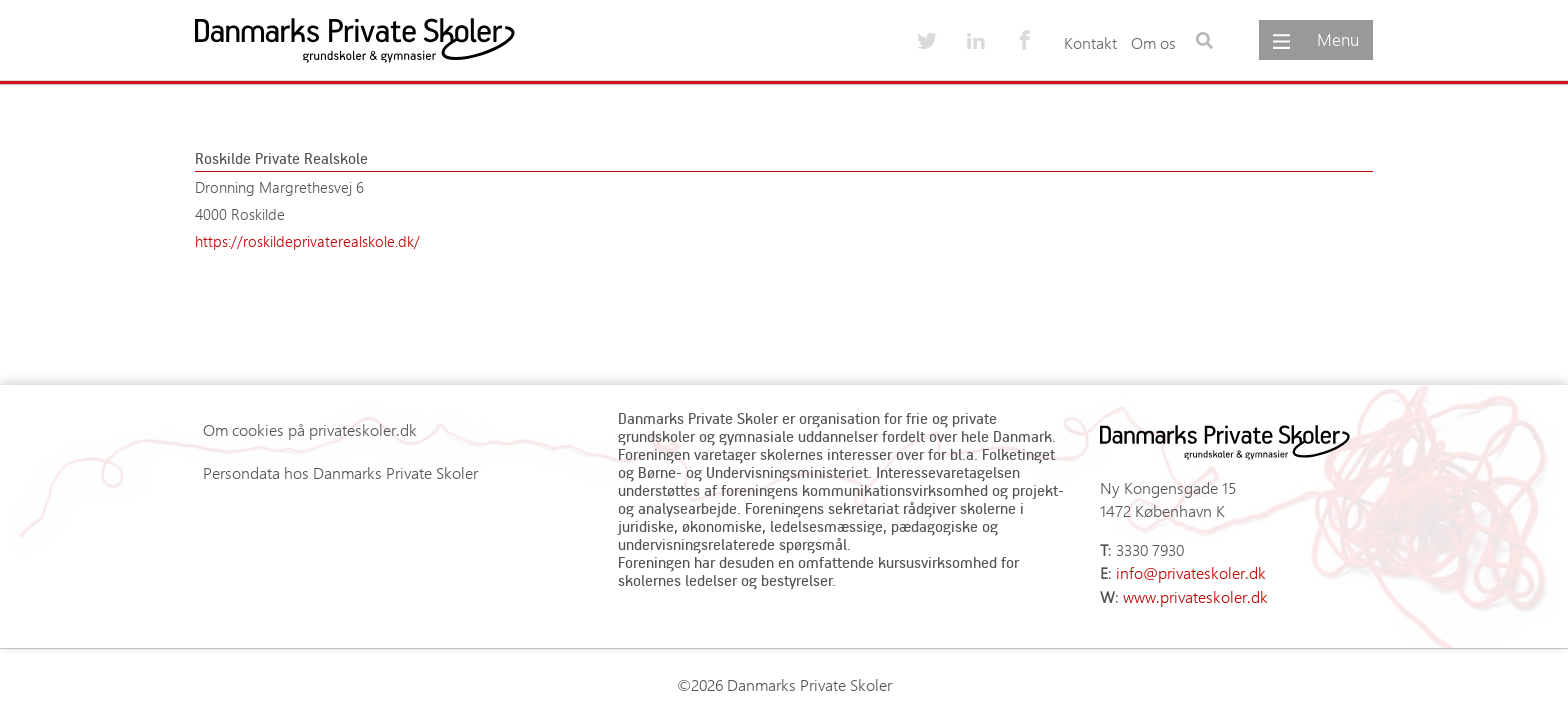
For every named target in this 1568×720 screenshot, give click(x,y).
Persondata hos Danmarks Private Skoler (340, 472)
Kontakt (1090, 42)
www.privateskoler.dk (1195, 596)
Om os (1153, 42)
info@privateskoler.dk (1191, 572)
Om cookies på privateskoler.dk (310, 429)
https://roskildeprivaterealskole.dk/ (307, 241)
